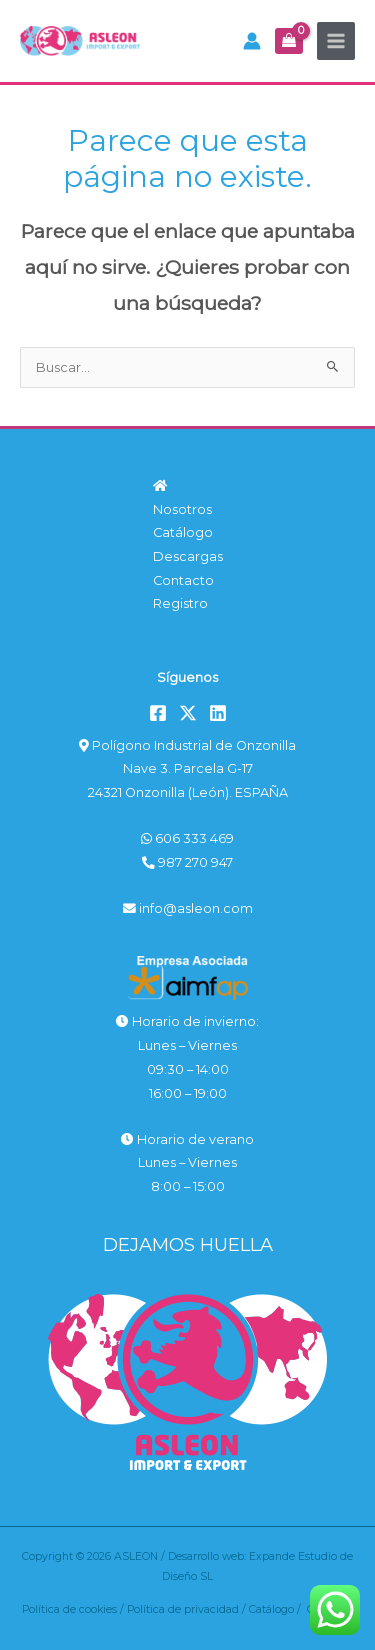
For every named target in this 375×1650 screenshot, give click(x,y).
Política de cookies (69, 1609)
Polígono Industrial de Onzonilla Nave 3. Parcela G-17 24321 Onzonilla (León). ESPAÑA (187, 769)
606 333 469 (187, 838)
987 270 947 (187, 862)
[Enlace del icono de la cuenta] (252, 41)
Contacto (183, 580)
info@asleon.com (188, 908)
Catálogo (183, 532)
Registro (180, 603)
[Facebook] (158, 713)
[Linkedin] (218, 713)
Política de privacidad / (188, 1609)
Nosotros (182, 509)
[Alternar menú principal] (336, 41)
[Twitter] (188, 713)
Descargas (188, 556)
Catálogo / (278, 1609)
